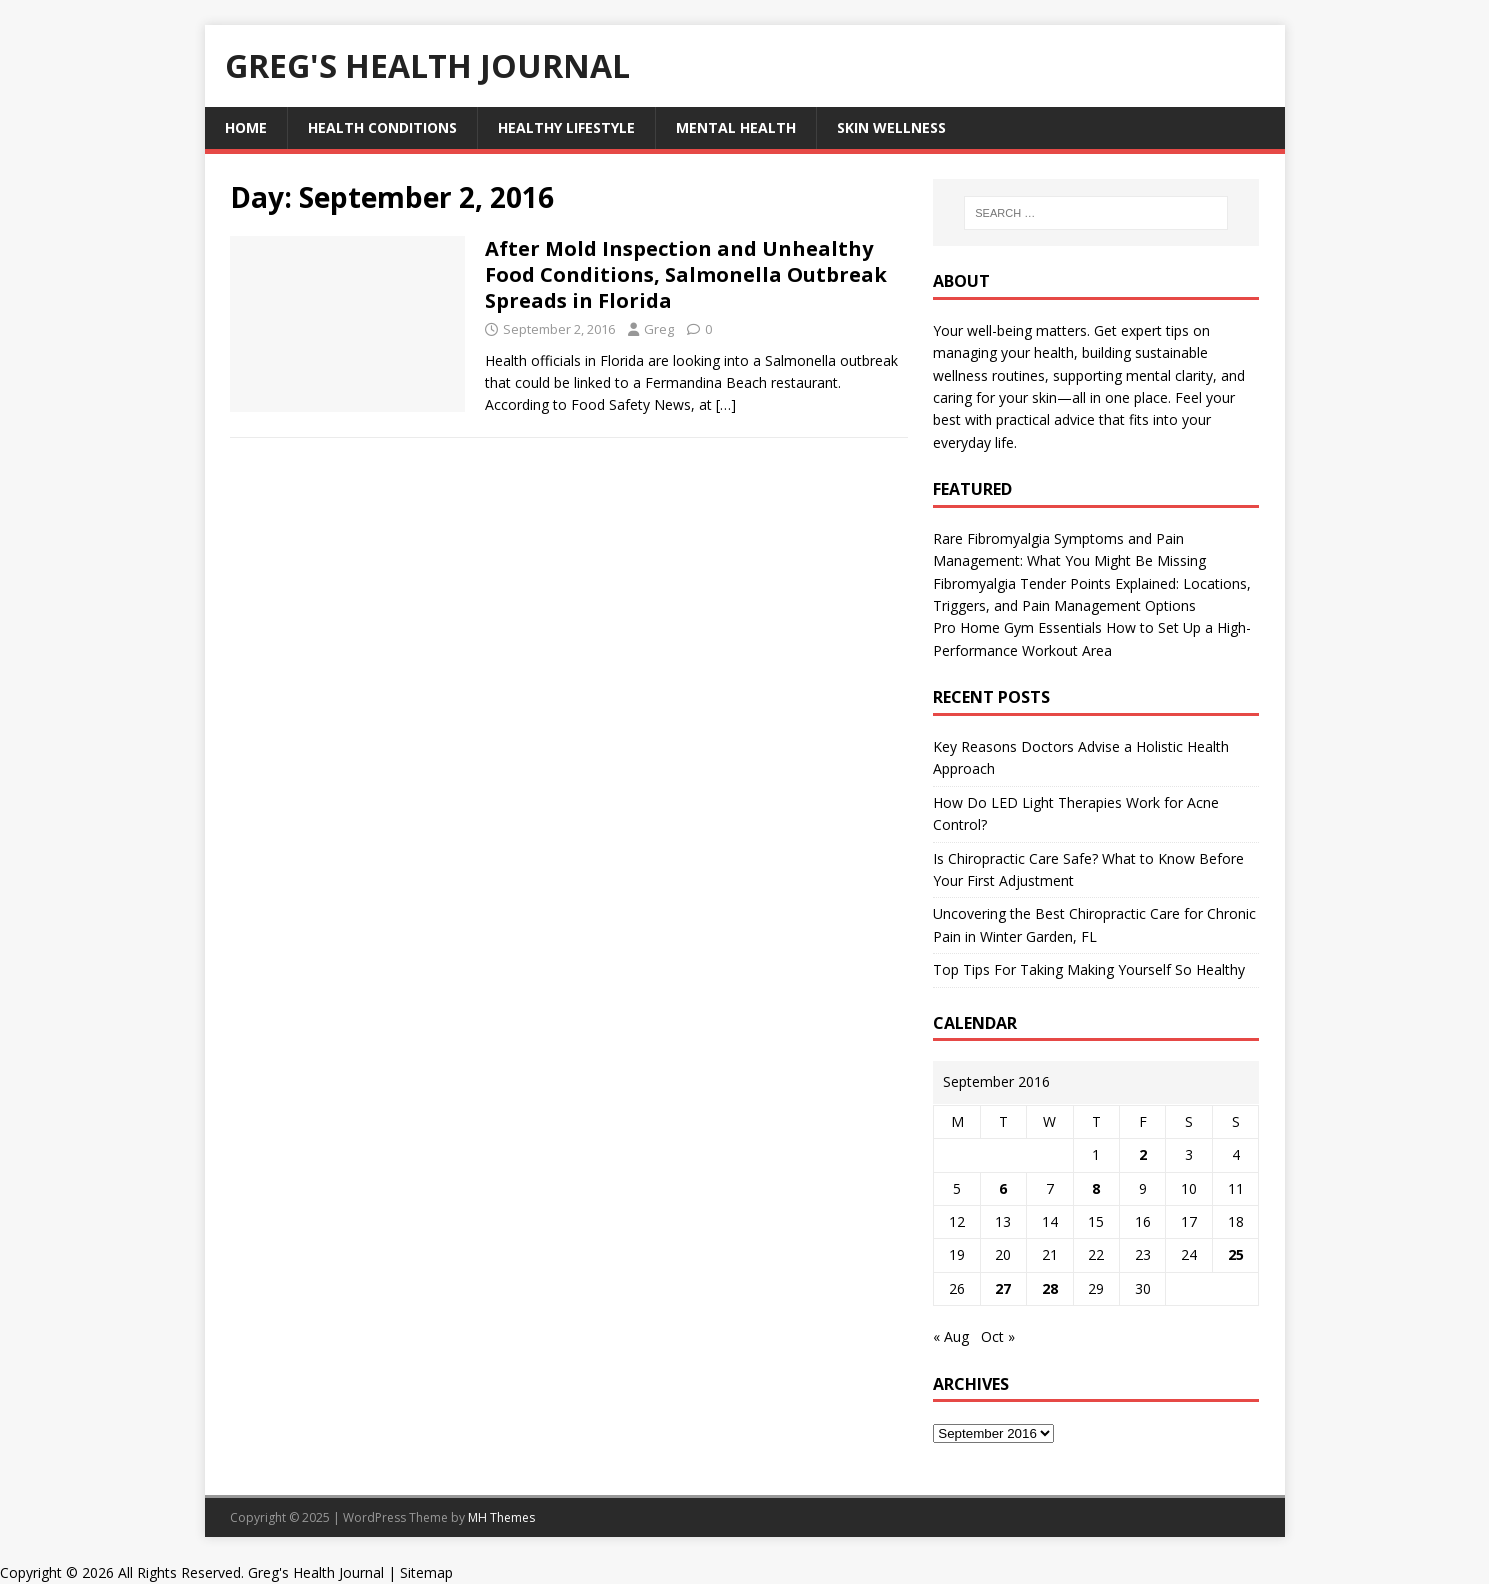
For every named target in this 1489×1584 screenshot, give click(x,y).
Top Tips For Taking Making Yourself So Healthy (1089, 969)
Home (246, 127)
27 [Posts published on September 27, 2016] (1003, 1288)
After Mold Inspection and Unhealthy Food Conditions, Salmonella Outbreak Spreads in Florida (686, 274)
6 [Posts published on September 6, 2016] (1003, 1188)
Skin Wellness (891, 127)
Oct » (998, 1336)
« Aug (951, 1336)
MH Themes (501, 1517)
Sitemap (426, 1572)
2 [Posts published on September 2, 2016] (1143, 1154)
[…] (726, 404)
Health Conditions (382, 127)
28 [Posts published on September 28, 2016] (1050, 1288)
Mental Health (736, 127)
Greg (659, 329)
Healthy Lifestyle (566, 127)
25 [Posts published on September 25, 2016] (1236, 1254)
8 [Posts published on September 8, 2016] (1096, 1188)
